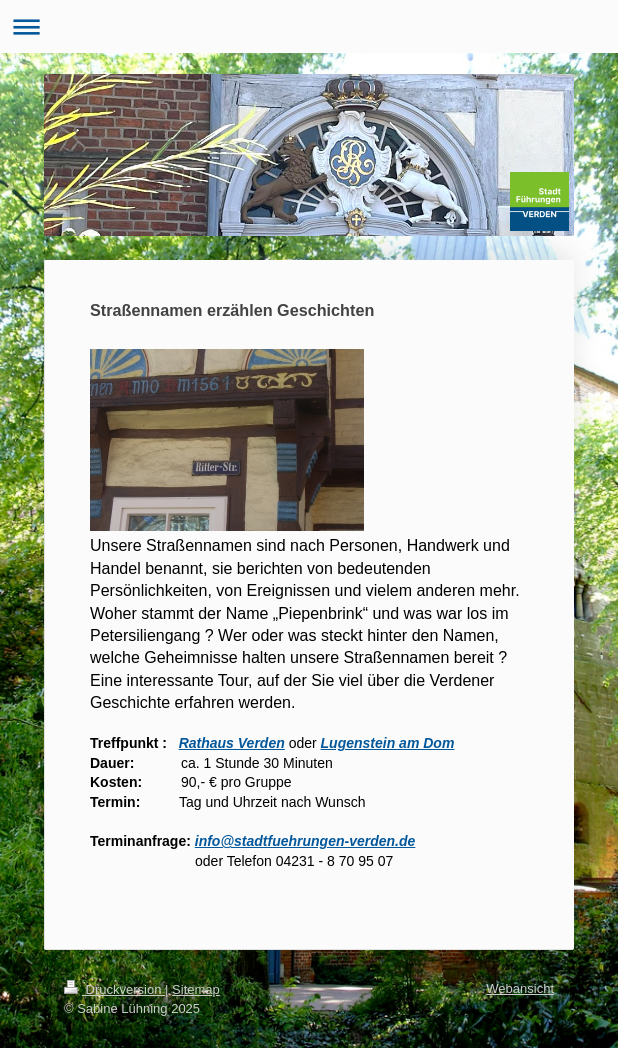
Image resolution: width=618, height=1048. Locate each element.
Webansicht (520, 988)
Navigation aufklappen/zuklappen (309, 26)
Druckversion (114, 989)
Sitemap (196, 989)
